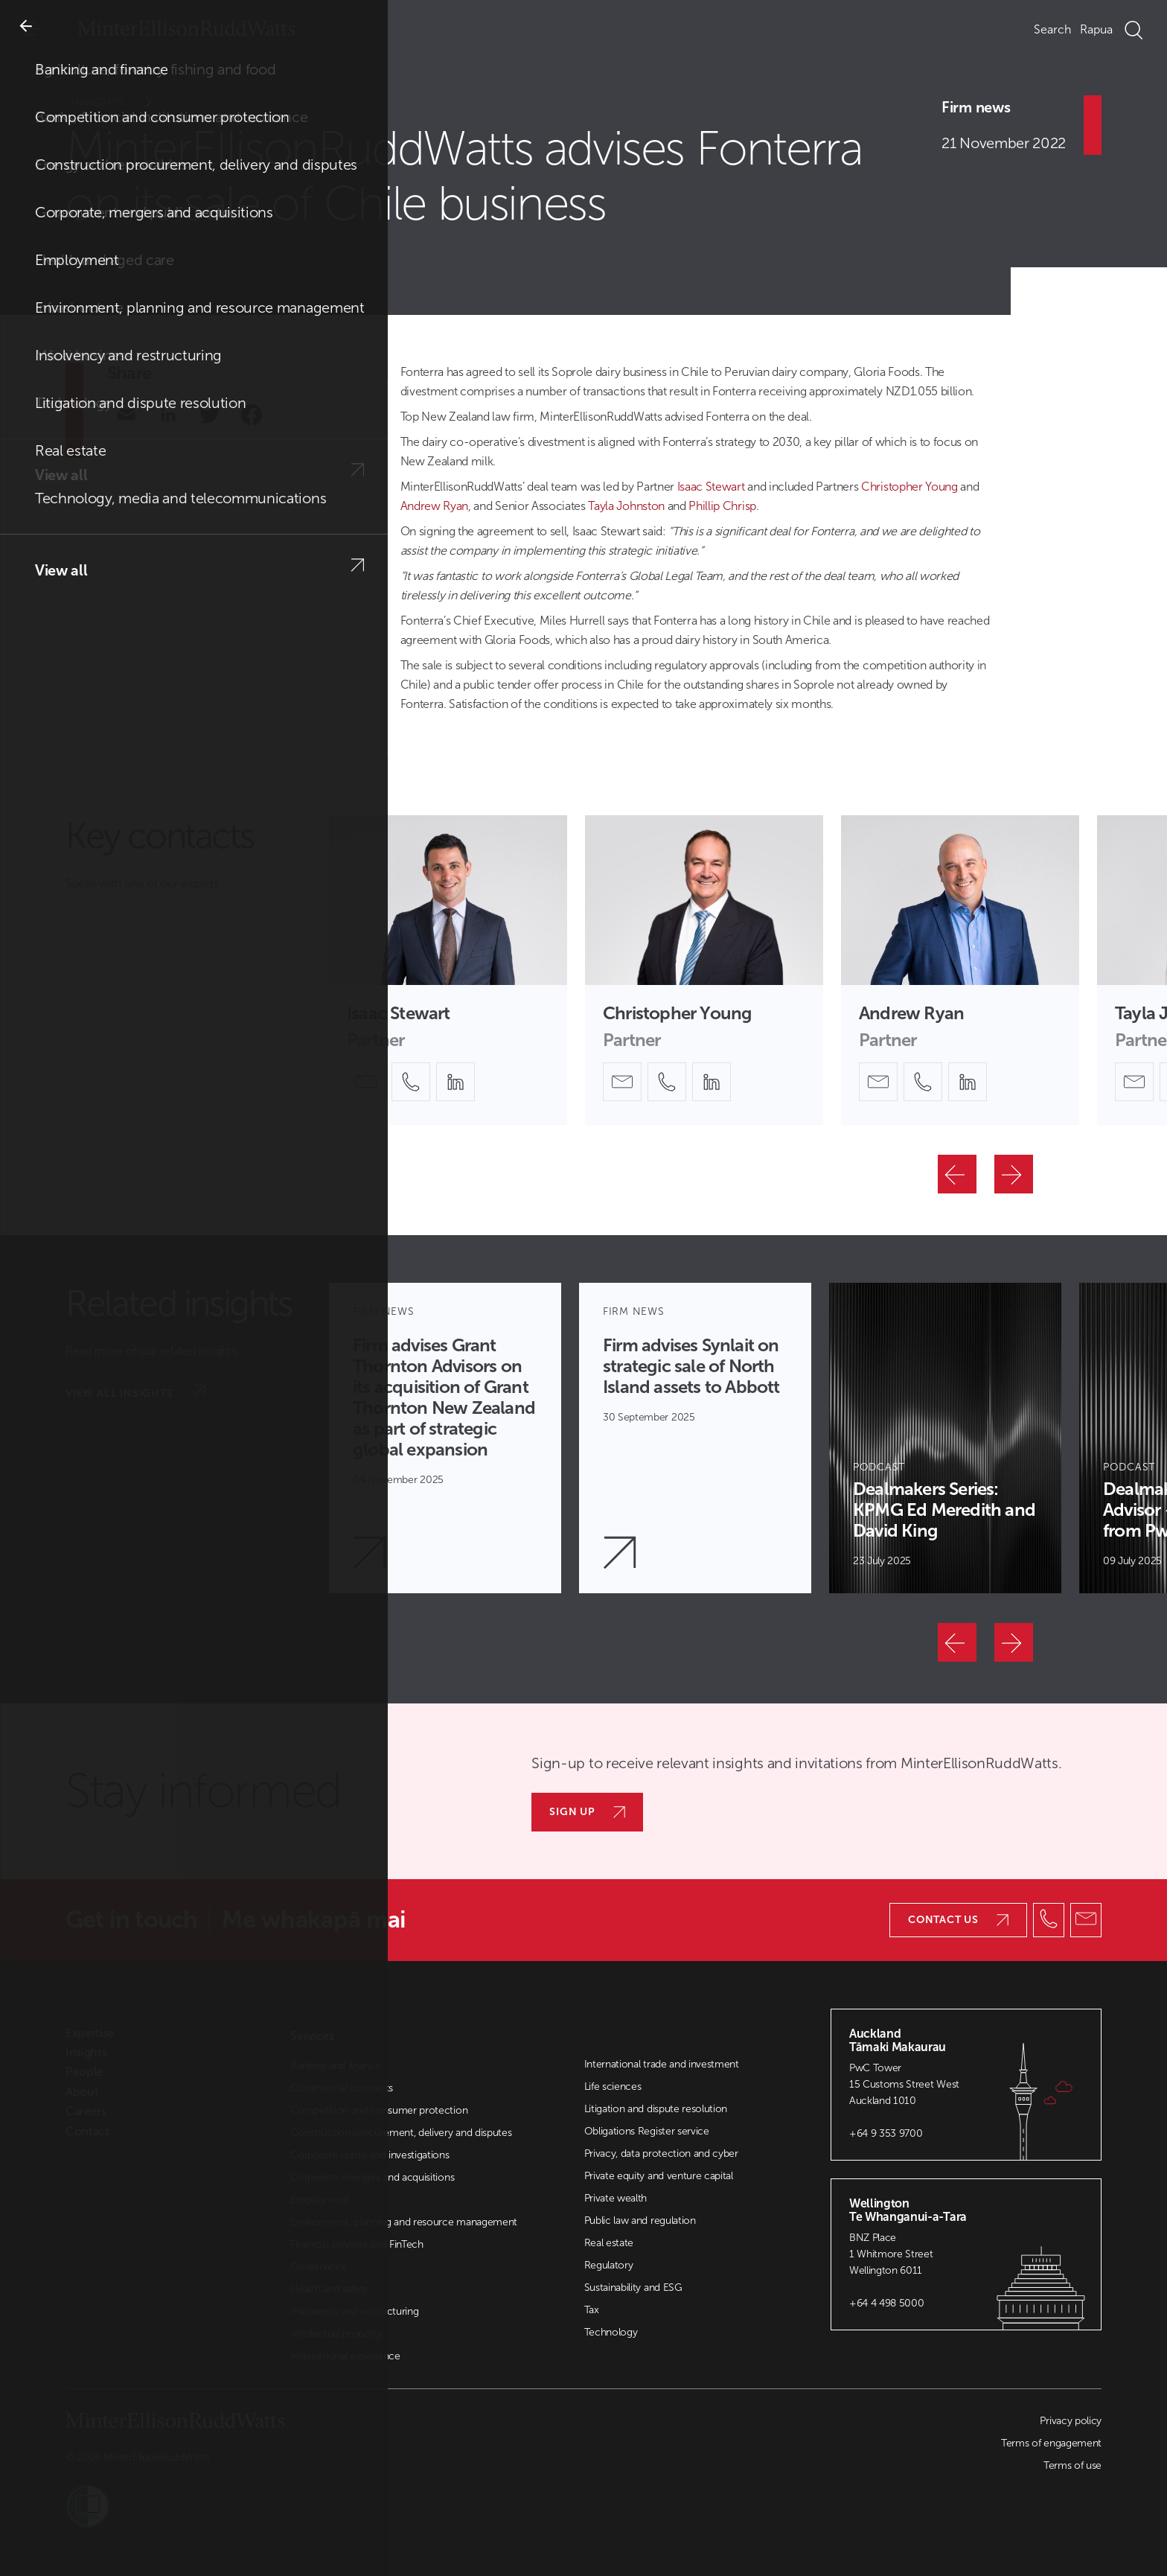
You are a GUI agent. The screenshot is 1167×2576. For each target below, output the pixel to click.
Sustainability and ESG (633, 2287)
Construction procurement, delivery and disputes (400, 2132)
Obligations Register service (646, 2131)
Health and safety (329, 2289)
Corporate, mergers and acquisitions (372, 2177)
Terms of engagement (1051, 2443)
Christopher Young (909, 486)
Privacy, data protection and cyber (661, 2153)
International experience (345, 2356)
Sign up (587, 1811)
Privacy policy (1071, 2420)
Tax (591, 2310)
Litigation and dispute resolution (655, 2108)
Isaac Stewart (711, 486)
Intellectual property (335, 2333)
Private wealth (616, 2198)
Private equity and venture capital (658, 2175)
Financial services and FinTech (356, 2244)
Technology (611, 2332)
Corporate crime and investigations (369, 2155)
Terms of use (1072, 2465)
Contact (87, 2131)
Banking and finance (335, 2065)
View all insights (135, 1392)
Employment (319, 2199)
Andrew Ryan (434, 506)
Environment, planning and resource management (403, 2222)
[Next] (1013, 1174)
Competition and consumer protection (378, 2110)
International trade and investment (661, 2064)
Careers (85, 2111)
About (81, 2092)
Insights (121, 102)
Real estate (608, 2243)
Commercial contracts (341, 2088)
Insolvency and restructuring (354, 2311)
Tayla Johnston (626, 506)
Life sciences (613, 2086)
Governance (318, 2266)
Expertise (89, 2033)
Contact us (958, 1919)
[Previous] (957, 1174)
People (84, 2072)
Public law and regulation (640, 2220)
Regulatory (608, 2265)
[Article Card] (445, 1438)
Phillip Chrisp (722, 506)
